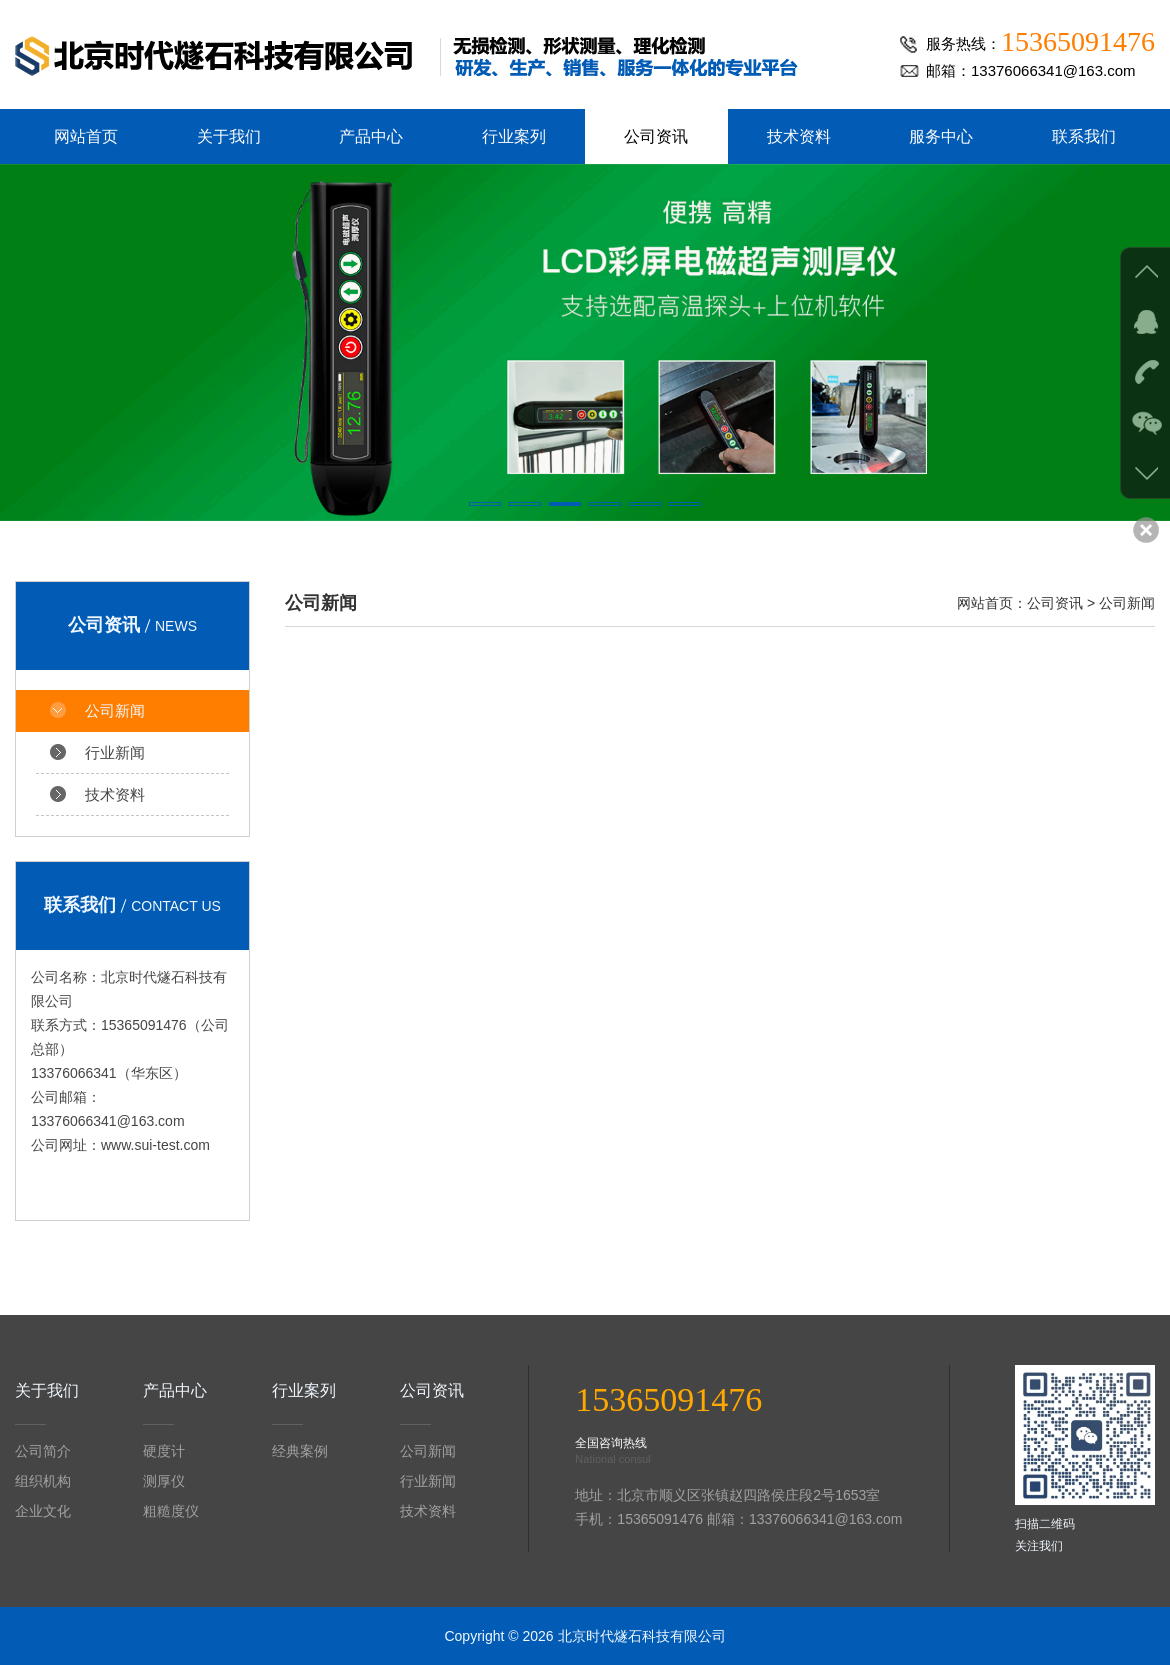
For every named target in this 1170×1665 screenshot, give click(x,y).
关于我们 (229, 136)
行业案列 (514, 136)
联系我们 (1084, 136)
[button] (485, 504)
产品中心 (371, 136)
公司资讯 (656, 136)
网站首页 (86, 136)
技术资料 (799, 136)
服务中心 (941, 136)
